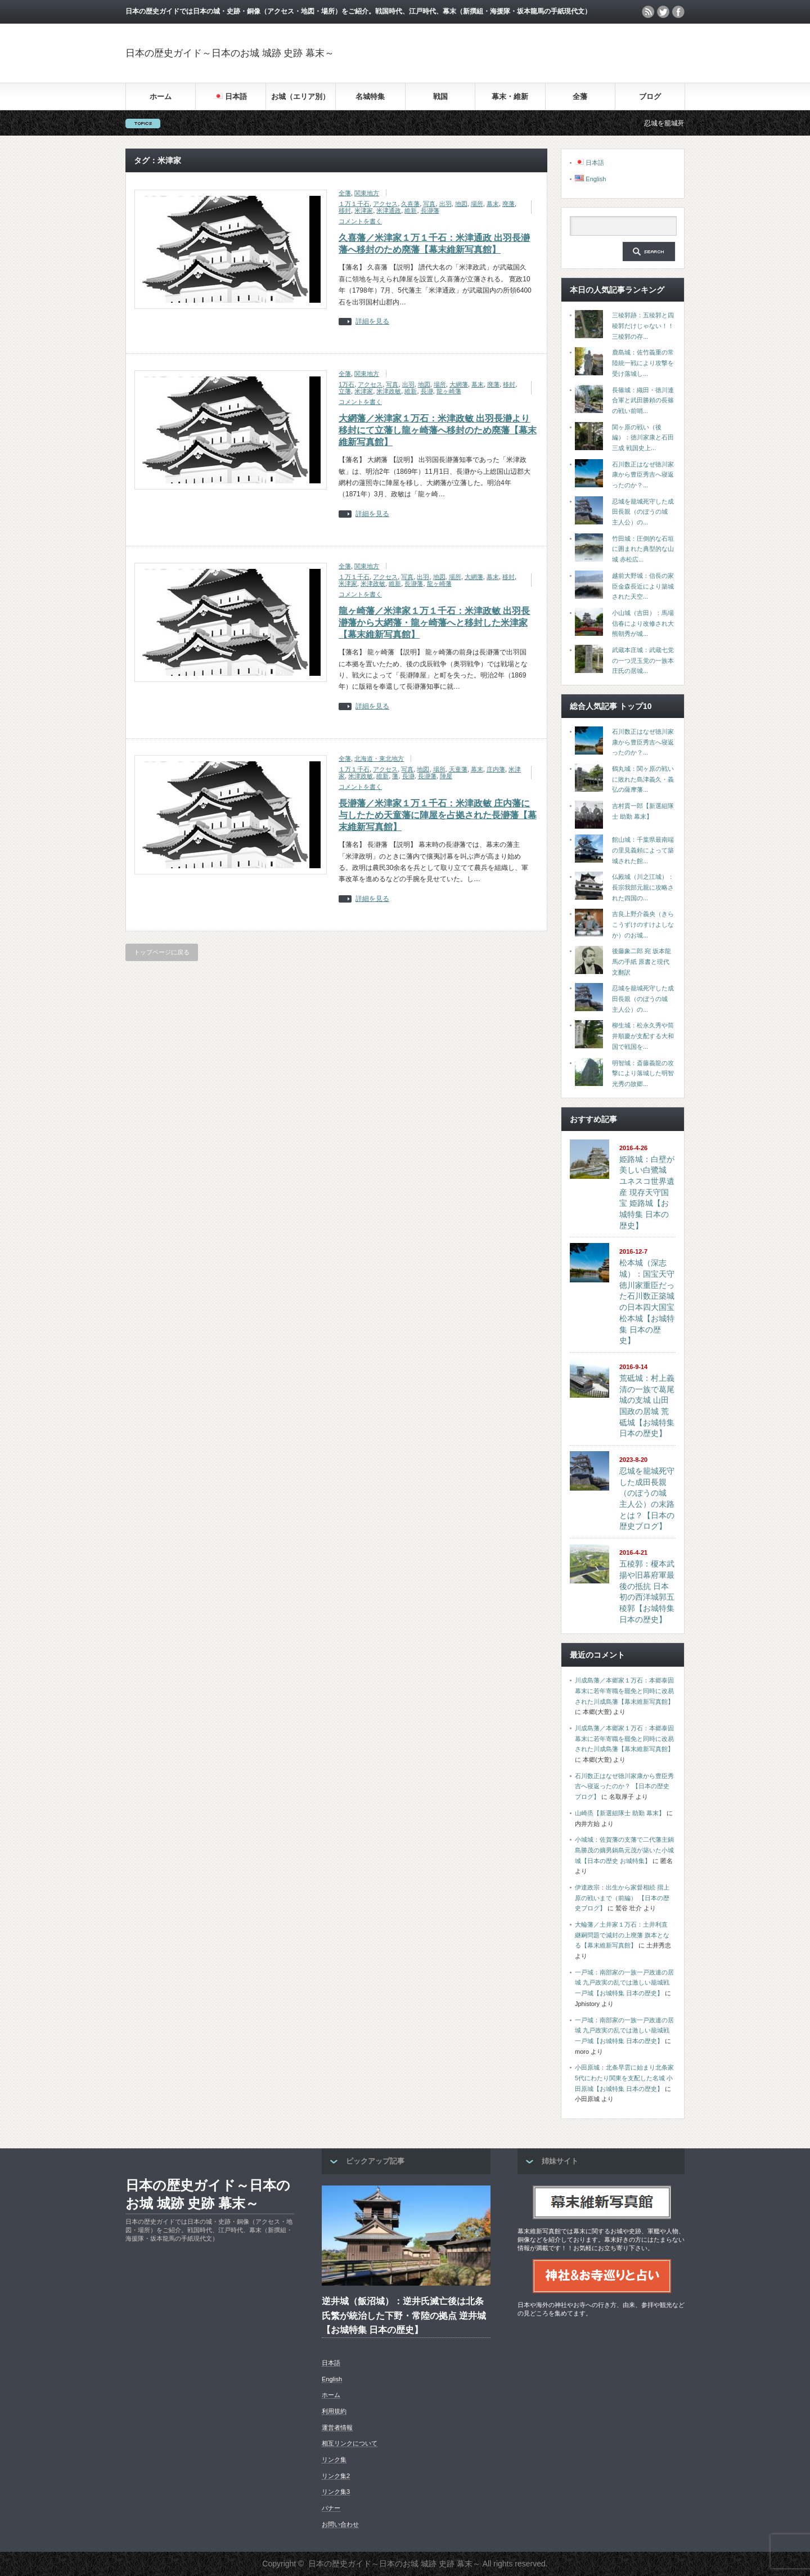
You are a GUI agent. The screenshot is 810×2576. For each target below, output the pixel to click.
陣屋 (446, 776)
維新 (410, 210)
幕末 (493, 203)
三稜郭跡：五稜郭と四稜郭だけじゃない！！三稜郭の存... (643, 325)
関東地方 (366, 193)
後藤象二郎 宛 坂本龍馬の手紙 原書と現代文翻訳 (641, 961)
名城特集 (370, 96)
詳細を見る (372, 321)
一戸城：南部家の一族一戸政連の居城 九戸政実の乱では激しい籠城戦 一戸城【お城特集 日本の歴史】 (624, 1982)
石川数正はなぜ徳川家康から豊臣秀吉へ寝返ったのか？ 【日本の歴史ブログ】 (624, 1786)
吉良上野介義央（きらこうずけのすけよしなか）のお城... (643, 924)
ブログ (650, 96)
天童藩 (458, 769)
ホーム (161, 96)
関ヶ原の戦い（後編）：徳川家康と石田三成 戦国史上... (643, 437)
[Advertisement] (553, 53)
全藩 (580, 96)
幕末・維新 (510, 96)
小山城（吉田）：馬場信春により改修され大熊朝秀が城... (643, 623)
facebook (678, 12)
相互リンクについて (349, 2443)
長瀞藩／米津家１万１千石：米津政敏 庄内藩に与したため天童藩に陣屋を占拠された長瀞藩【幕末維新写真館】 (438, 815)
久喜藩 (410, 203)
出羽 (445, 203)
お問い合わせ (340, 2524)
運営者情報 (337, 2427)
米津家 (363, 210)
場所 (477, 203)
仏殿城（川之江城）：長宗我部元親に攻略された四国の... (643, 887)
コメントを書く (360, 221)
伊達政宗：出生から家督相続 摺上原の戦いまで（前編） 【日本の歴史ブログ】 (622, 1897)
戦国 (440, 96)
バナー (331, 2508)
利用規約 (334, 2411)
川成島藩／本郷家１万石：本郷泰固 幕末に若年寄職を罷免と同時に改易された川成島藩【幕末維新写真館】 (624, 1690)
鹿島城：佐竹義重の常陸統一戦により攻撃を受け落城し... (643, 362)
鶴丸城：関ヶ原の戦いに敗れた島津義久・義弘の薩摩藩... (643, 779)
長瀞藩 (430, 210)
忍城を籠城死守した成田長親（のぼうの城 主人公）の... (643, 512)
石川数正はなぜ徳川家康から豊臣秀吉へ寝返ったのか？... (643, 474)
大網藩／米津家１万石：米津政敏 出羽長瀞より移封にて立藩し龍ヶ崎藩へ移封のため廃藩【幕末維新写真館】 (438, 430)
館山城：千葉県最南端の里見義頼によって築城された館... (643, 850)
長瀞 (427, 391)
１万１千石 (354, 203)
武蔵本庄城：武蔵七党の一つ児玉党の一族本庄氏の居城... (643, 660)
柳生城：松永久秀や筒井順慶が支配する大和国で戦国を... (643, 1035)
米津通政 (388, 210)
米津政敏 (388, 391)
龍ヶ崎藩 (448, 391)
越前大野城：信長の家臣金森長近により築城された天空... (643, 586)
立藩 (345, 391)
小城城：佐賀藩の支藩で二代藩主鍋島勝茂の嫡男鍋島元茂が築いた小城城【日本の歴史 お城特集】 (624, 1850)
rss (648, 12)
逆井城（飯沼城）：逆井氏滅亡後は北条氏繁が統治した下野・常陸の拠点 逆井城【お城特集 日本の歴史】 (404, 2315)
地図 (461, 203)
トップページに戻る (162, 952)
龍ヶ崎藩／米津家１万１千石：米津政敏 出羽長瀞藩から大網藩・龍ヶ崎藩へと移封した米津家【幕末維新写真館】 (434, 622)
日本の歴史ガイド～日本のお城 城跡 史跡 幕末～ (229, 53)
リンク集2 (336, 2475)
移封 (345, 210)
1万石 (346, 384)
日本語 (331, 2362)
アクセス (385, 203)
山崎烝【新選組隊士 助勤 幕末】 (620, 1813)
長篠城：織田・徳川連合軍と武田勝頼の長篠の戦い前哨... (643, 400)
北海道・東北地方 (379, 758)
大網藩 (458, 384)
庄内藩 (496, 769)
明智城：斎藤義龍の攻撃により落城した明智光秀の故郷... (643, 1073)
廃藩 (508, 203)
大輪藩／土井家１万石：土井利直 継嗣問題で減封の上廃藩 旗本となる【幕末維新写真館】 (622, 1935)
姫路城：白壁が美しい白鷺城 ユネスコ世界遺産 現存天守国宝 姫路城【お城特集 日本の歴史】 (646, 1192)
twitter (663, 12)
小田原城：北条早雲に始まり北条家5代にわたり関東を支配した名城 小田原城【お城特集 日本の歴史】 (624, 2078)
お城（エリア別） (300, 96)
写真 (429, 203)
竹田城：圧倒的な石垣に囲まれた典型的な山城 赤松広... (643, 549)
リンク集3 (336, 2491)
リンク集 (334, 2459)
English (332, 2379)
